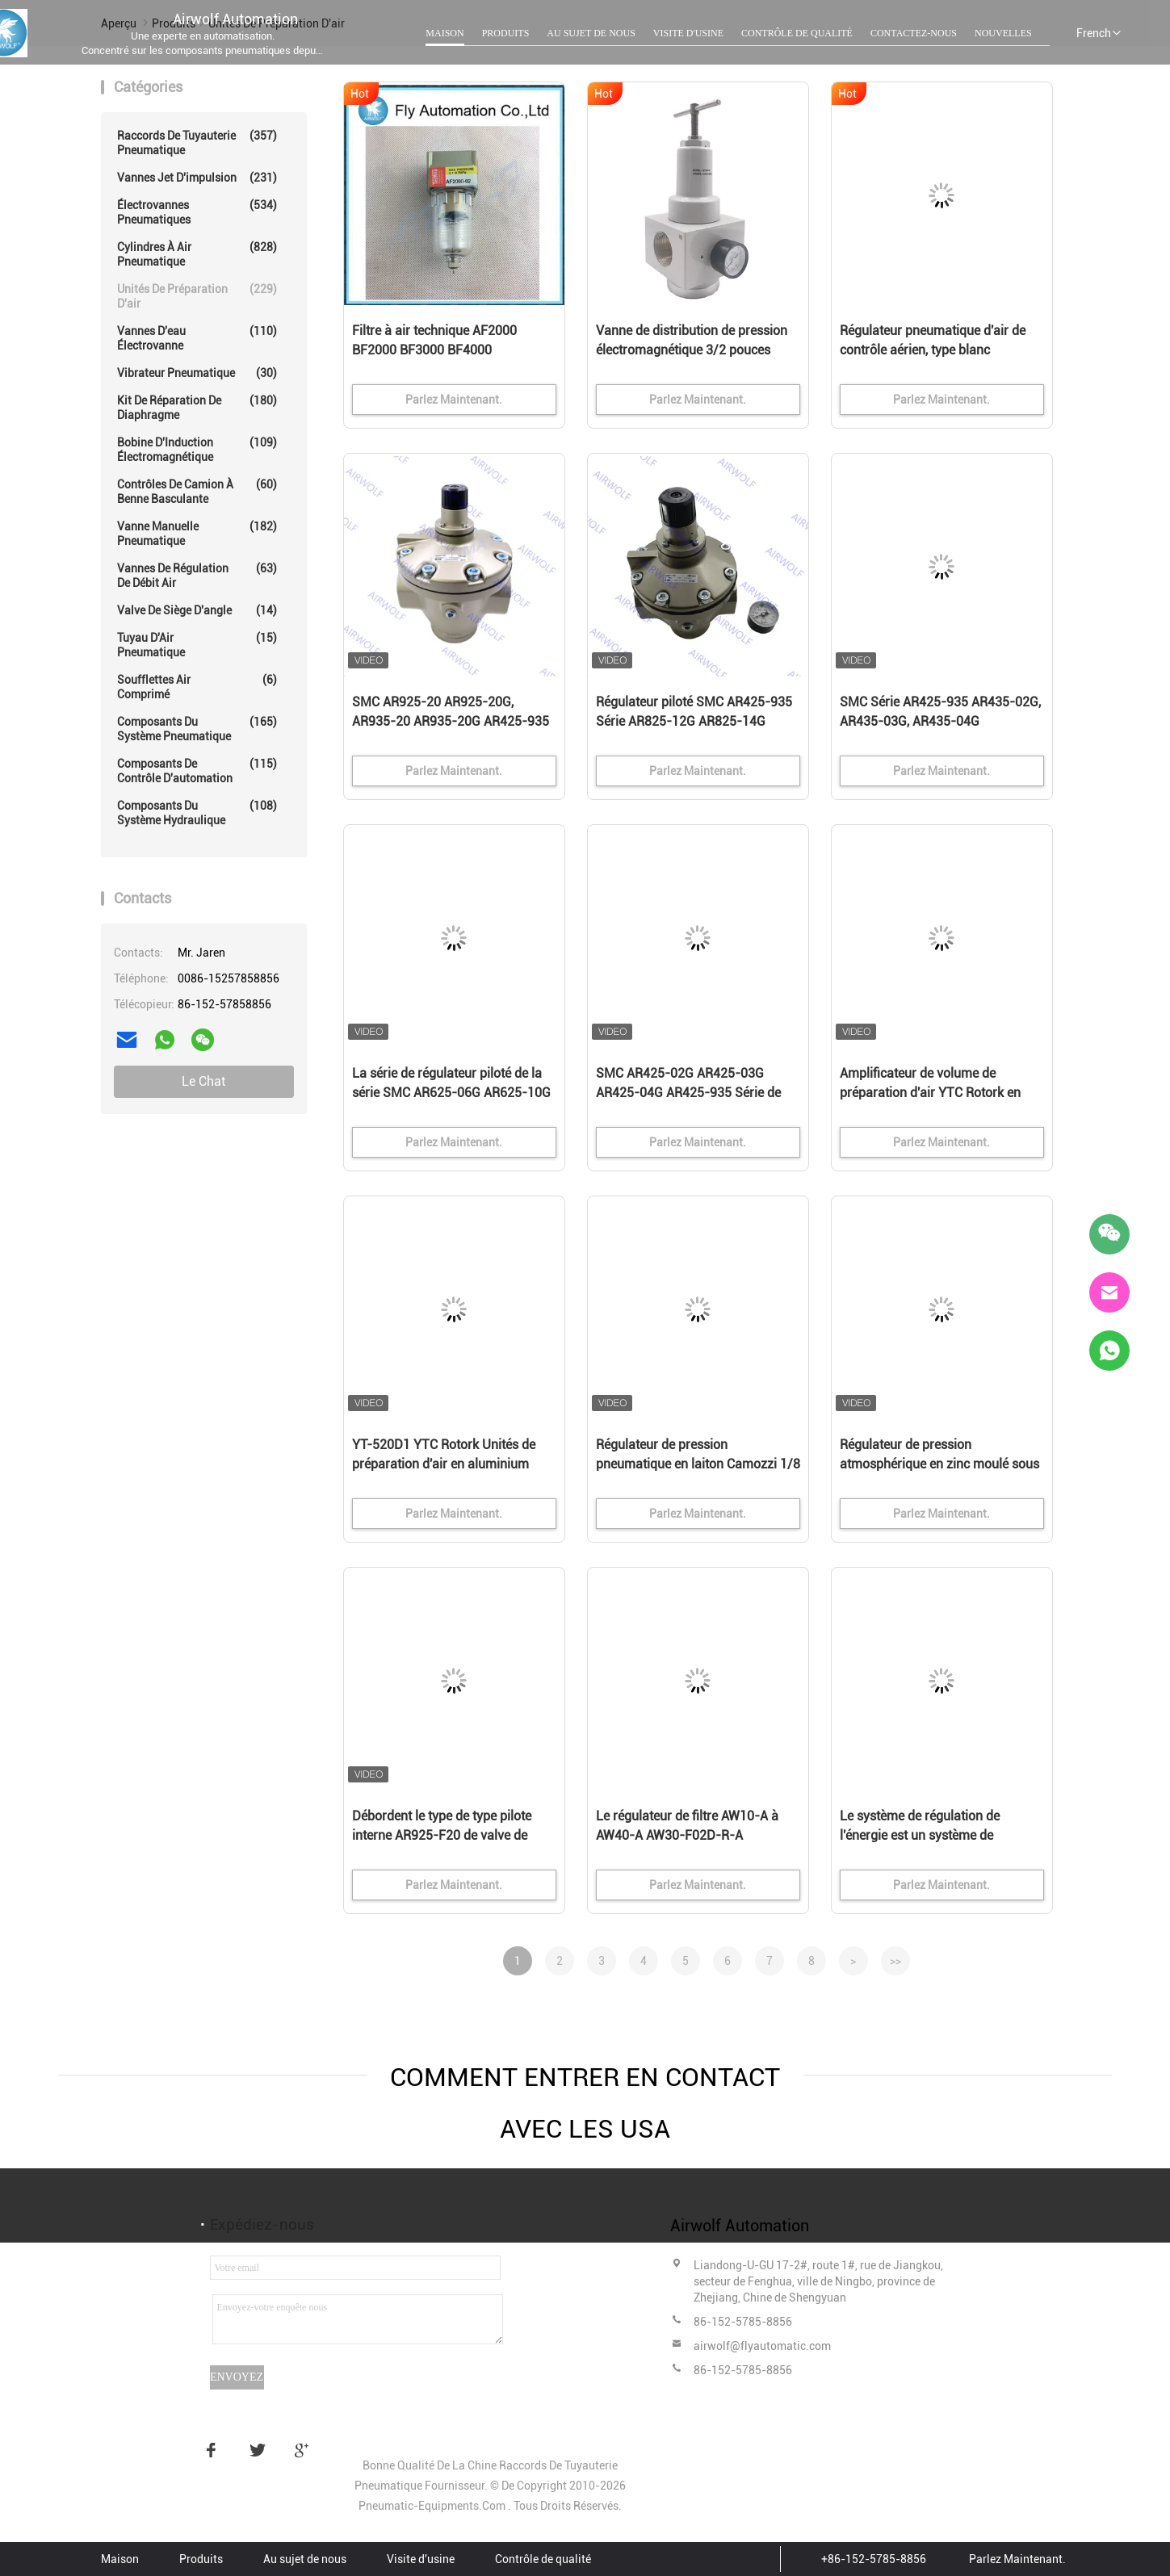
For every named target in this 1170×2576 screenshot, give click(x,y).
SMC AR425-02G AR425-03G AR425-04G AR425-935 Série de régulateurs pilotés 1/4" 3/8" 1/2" (691, 1093)
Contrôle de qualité (797, 33)
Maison (444, 33)
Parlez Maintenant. (1017, 2559)
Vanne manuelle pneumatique (197, 533)
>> (895, 1960)
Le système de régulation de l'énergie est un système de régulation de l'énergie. (920, 1835)
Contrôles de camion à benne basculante (197, 491)
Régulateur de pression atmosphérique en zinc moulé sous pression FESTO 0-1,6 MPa (939, 1464)
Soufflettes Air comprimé (197, 686)
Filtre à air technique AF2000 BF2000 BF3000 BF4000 (434, 340)
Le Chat (203, 1081)
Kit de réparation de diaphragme (197, 407)
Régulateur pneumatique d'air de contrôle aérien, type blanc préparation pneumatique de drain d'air (937, 351)
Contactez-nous (913, 33)
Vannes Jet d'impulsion (197, 177)
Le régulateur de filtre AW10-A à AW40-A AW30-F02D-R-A (687, 1825)
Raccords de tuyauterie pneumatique (197, 142)
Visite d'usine (688, 33)
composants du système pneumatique (197, 728)
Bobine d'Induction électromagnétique (197, 449)
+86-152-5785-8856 (873, 2559)
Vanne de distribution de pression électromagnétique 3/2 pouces (691, 340)
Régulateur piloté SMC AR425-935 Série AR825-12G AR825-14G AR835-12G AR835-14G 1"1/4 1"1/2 (694, 722)
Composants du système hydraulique (197, 812)
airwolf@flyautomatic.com (762, 2345)
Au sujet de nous (591, 33)
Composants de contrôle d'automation (197, 770)
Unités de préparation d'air (197, 296)
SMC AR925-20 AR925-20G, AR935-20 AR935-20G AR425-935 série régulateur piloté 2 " (450, 721)
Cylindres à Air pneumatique (197, 254)
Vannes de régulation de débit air (197, 575)
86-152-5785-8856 (743, 2321)
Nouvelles (1003, 33)
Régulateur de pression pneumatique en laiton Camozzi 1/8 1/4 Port (698, 1464)
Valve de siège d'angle (197, 610)
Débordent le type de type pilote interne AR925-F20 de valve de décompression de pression (441, 1835)
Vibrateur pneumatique (197, 373)
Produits (506, 33)
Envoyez (236, 2377)
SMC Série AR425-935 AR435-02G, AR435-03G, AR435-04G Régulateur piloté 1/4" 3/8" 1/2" (940, 721)
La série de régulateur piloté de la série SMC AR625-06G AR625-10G (451, 1083)
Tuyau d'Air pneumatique (197, 644)
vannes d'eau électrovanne (197, 338)
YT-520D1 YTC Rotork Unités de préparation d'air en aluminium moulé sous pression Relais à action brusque (443, 1465)
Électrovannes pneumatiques (197, 212)
